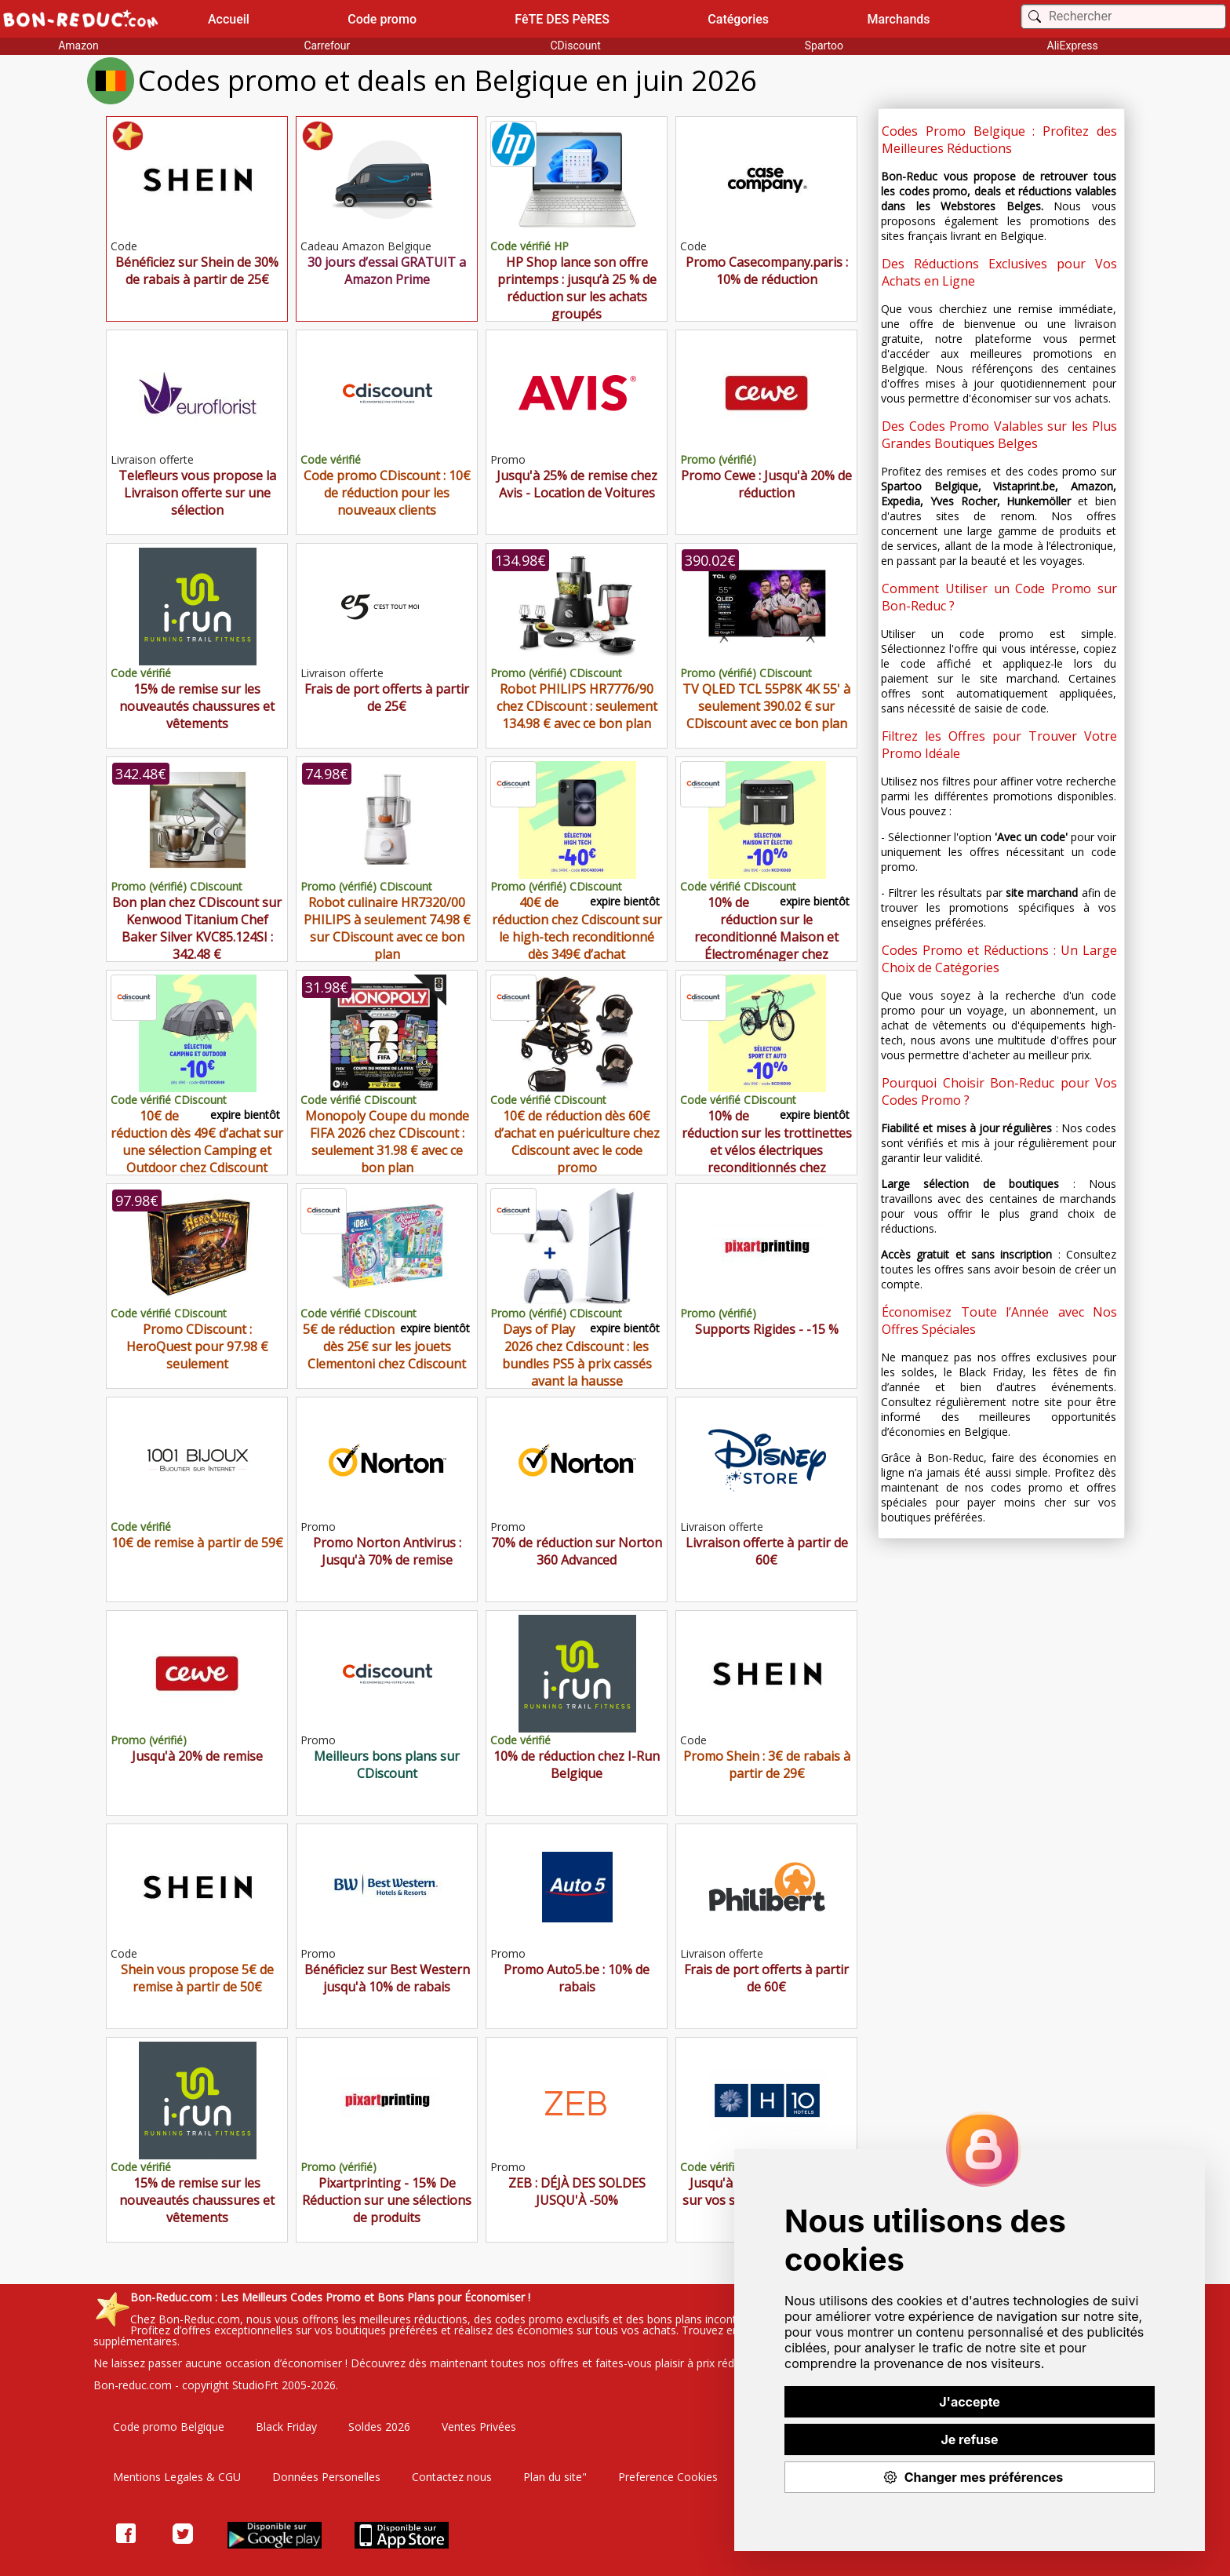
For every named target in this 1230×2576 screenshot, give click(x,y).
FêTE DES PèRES (562, 19)
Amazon (78, 45)
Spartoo (824, 45)
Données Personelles (326, 2476)
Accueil (228, 19)
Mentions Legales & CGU (177, 2476)
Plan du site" (555, 2476)
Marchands (898, 19)
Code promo (382, 19)
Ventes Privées (479, 2426)
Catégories (738, 19)
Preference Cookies (668, 2476)
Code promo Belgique (168, 2426)
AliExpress (1072, 45)
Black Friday (286, 2426)
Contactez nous (452, 2476)
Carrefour (327, 45)
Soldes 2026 (379, 2426)
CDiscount (575, 45)
